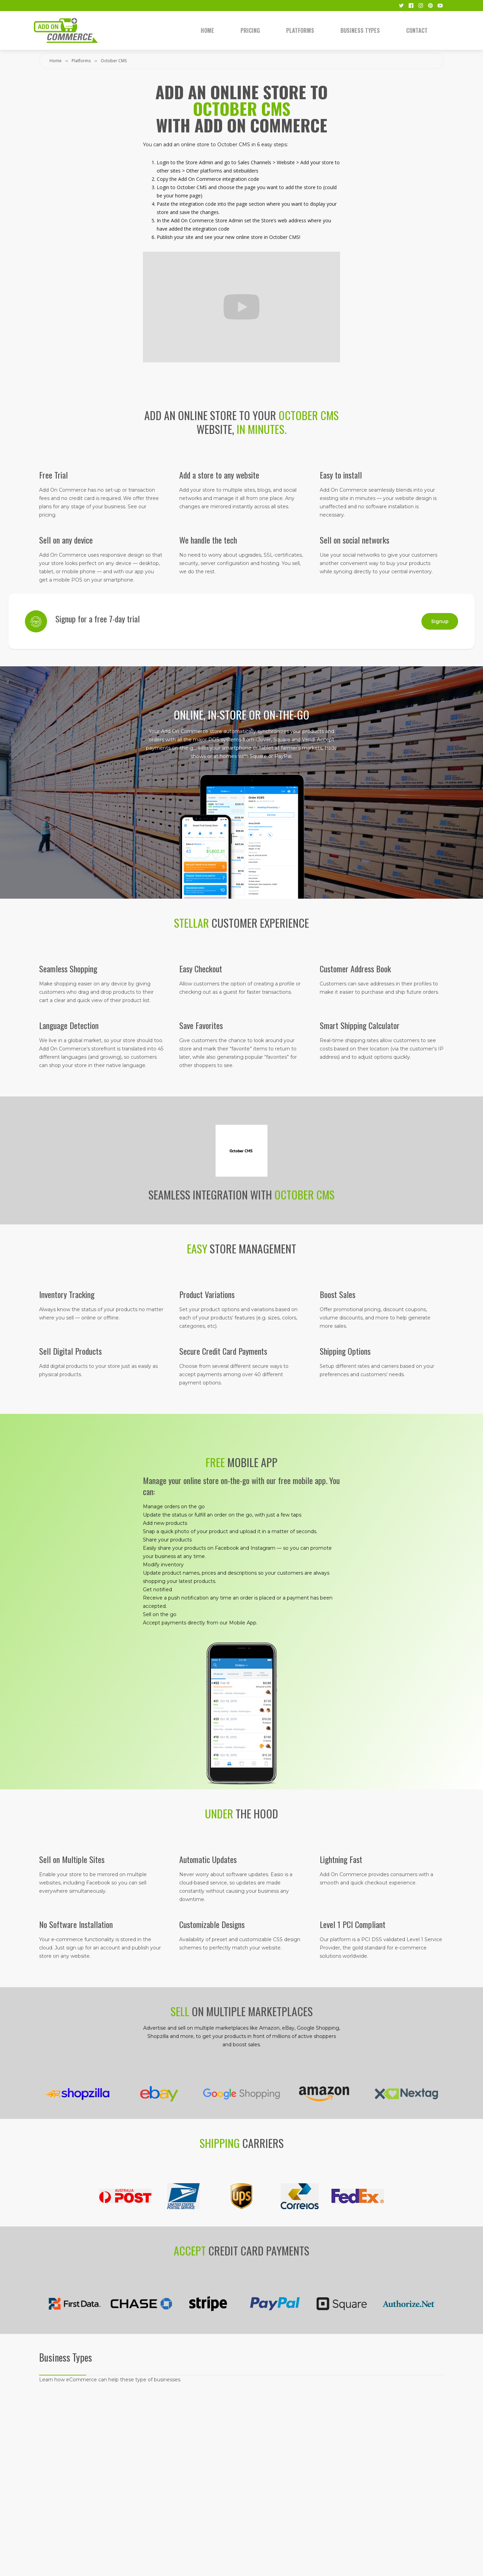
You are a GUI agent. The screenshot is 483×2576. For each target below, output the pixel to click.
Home (207, 30)
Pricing (250, 30)
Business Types (360, 30)
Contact (417, 30)
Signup (439, 621)
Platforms (300, 30)
